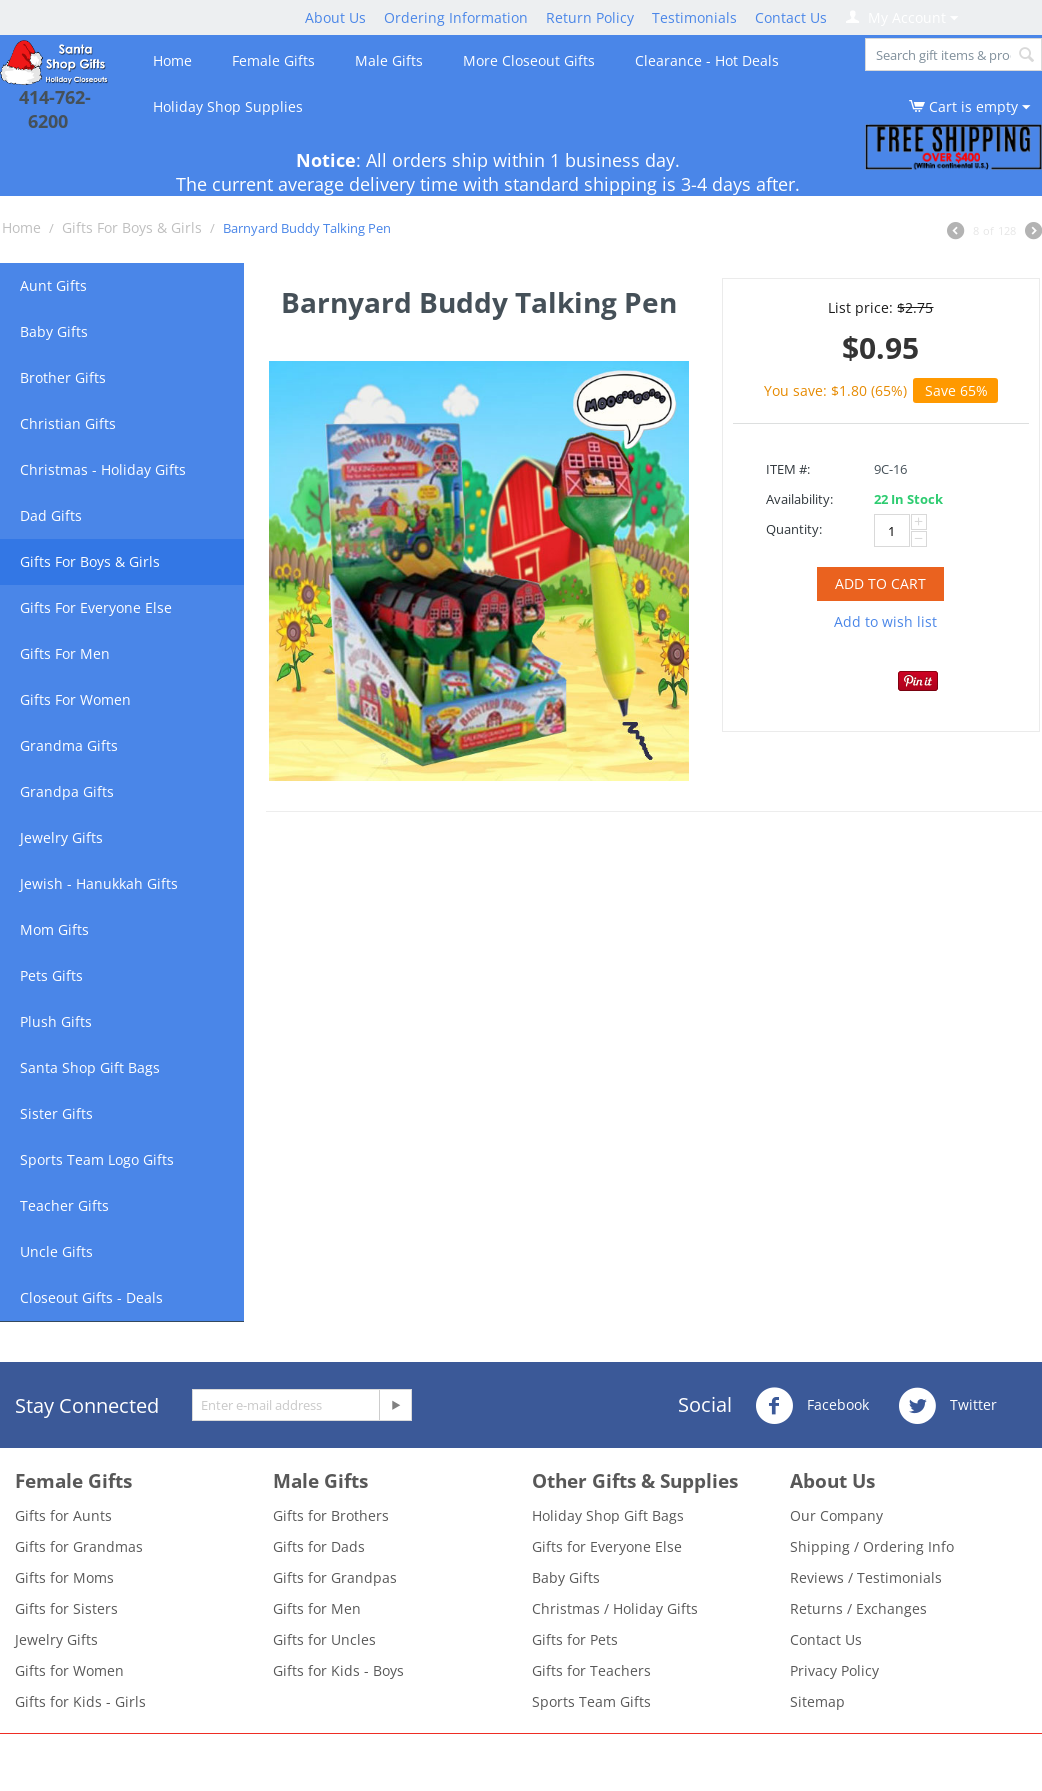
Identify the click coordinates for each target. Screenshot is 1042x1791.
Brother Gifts (63, 377)
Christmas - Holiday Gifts (103, 469)
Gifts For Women (75, 699)
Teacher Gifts (64, 1205)
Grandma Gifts (69, 745)
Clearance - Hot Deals (707, 60)
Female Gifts (273, 60)
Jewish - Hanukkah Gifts (99, 883)
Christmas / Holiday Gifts (615, 1608)
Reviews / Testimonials (866, 1577)
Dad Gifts (51, 515)
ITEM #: (788, 469)
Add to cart (880, 583)
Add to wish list (885, 621)
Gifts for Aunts (63, 1515)
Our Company (836, 1515)
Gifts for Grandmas (79, 1546)
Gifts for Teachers (591, 1670)
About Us (335, 17)
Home (172, 60)
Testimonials (694, 17)
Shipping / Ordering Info (872, 1546)
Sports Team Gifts (591, 1701)
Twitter (947, 1406)
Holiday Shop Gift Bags (608, 1515)
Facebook (812, 1406)
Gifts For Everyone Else (96, 607)
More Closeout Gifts (529, 60)
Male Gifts (389, 60)
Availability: (799, 499)
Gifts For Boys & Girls (132, 227)
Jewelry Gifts (61, 837)
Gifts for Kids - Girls (80, 1701)
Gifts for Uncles (324, 1639)
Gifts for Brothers (331, 1515)
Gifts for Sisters (66, 1608)
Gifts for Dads (319, 1546)
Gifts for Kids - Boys (338, 1670)
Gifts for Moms (64, 1577)
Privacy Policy (834, 1670)
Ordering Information (456, 17)
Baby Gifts (54, 331)
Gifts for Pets (575, 1639)
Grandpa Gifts (67, 791)
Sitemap (817, 1701)
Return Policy (590, 17)
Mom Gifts (54, 929)
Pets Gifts (51, 975)
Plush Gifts (56, 1021)
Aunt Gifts (53, 285)
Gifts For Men (65, 653)
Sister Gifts (56, 1113)
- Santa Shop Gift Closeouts (623, 1758)
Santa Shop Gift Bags (90, 1067)
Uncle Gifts (56, 1251)
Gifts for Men (317, 1608)
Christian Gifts (68, 423)
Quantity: (794, 529)
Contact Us (791, 17)
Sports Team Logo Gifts (97, 1159)
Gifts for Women (69, 1670)
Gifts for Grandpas (335, 1577)
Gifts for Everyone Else (607, 1546)
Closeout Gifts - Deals (91, 1297)
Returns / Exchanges (858, 1608)
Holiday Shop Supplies (228, 106)
